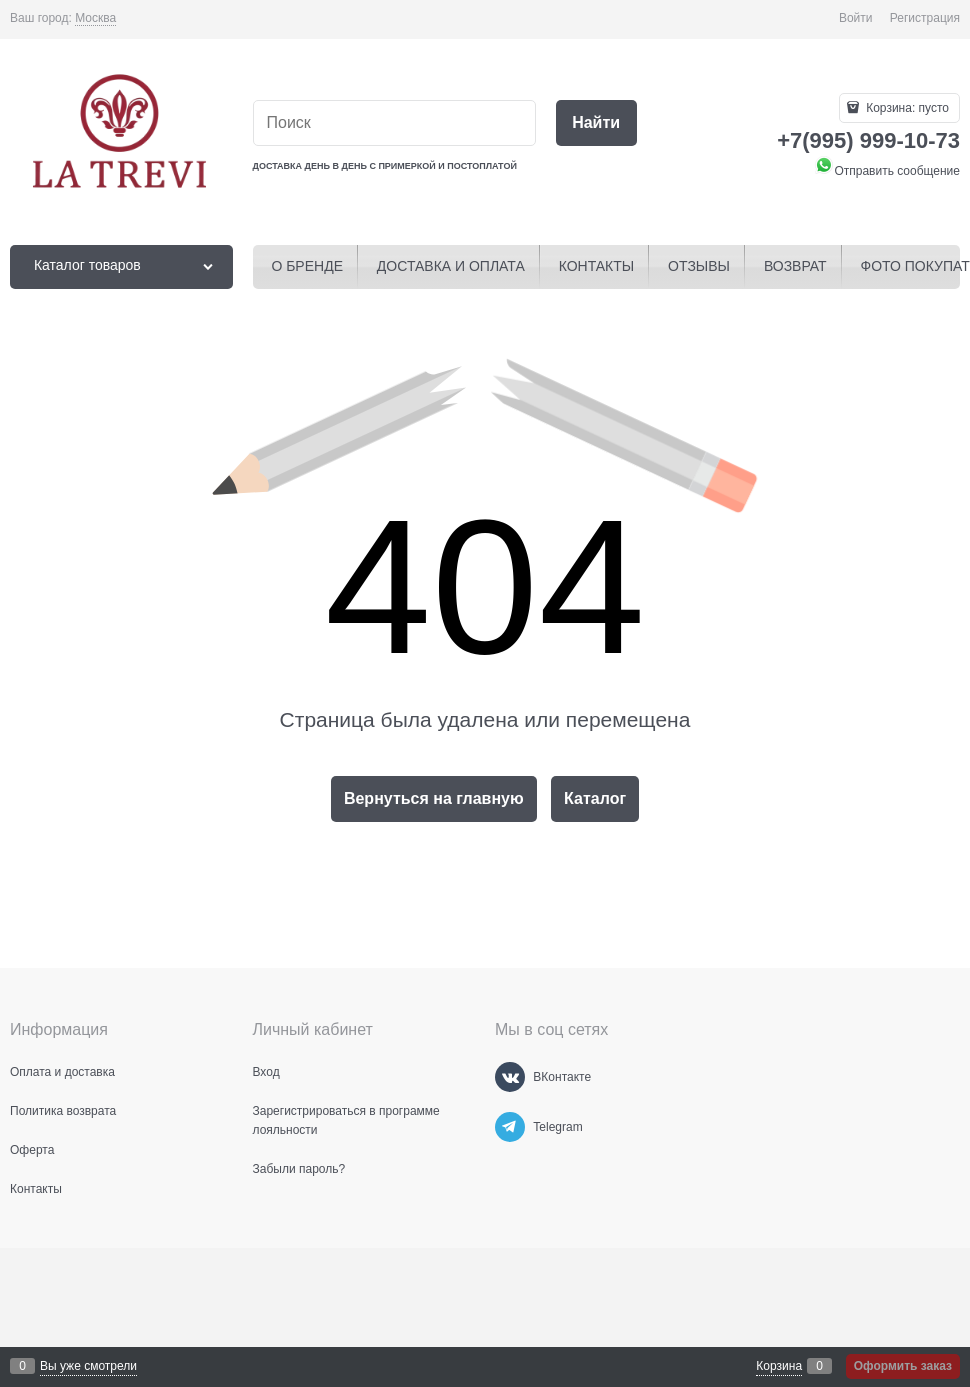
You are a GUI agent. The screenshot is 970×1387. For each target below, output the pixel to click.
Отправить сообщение (887, 171)
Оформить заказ (903, 1366)
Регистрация (925, 18)
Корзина (779, 1366)
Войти (856, 18)
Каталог (595, 798)
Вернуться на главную (434, 798)
